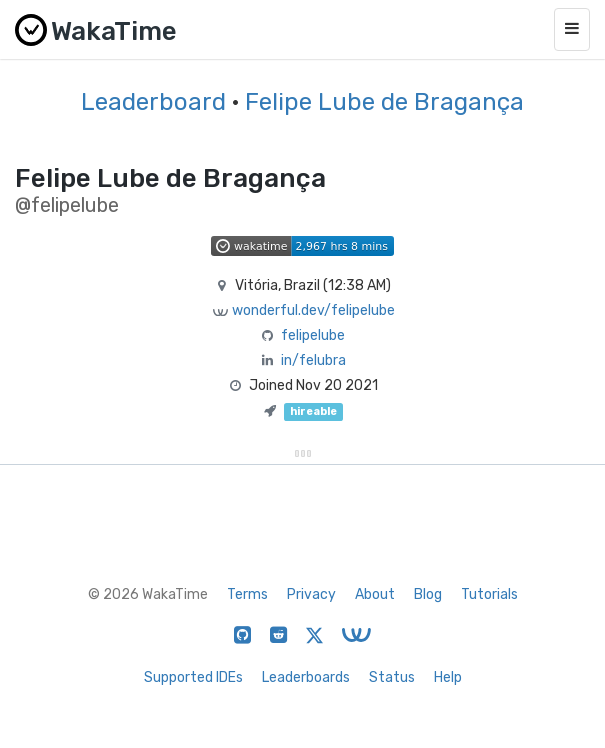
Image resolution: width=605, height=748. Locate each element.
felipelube (313, 335)
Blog (428, 594)
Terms (247, 594)
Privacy (311, 594)
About (375, 594)
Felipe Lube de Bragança (384, 102)
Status (392, 677)
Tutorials (489, 594)
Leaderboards (306, 677)
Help (448, 677)
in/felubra (313, 360)
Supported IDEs (193, 677)
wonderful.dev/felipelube (313, 310)
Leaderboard (153, 102)
